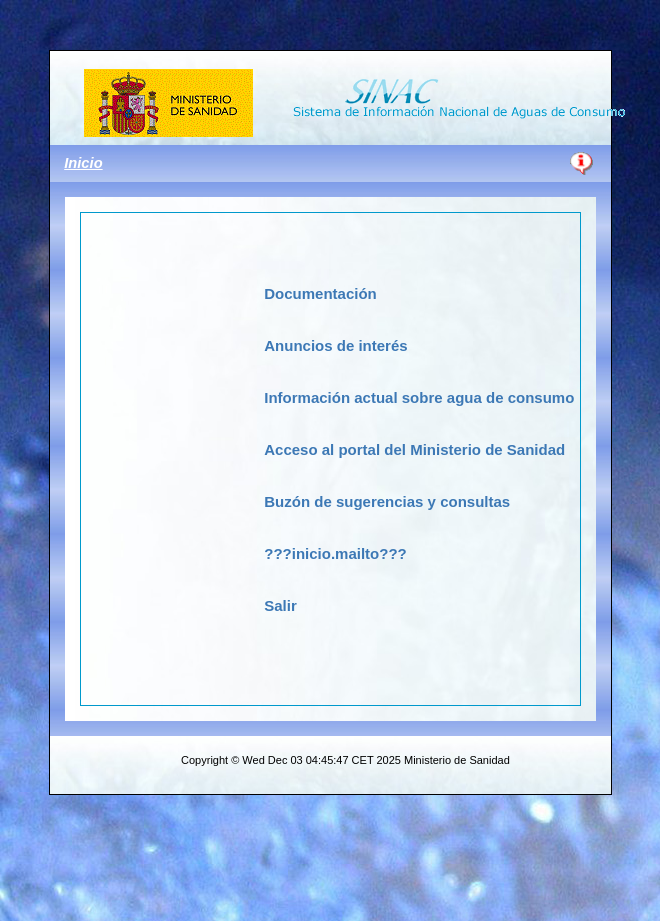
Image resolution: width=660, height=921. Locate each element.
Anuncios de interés (335, 345)
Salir (280, 605)
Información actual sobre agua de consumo (419, 397)
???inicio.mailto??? (335, 553)
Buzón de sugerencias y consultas (387, 501)
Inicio (83, 163)
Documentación (320, 293)
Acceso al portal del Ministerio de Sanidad (414, 449)
